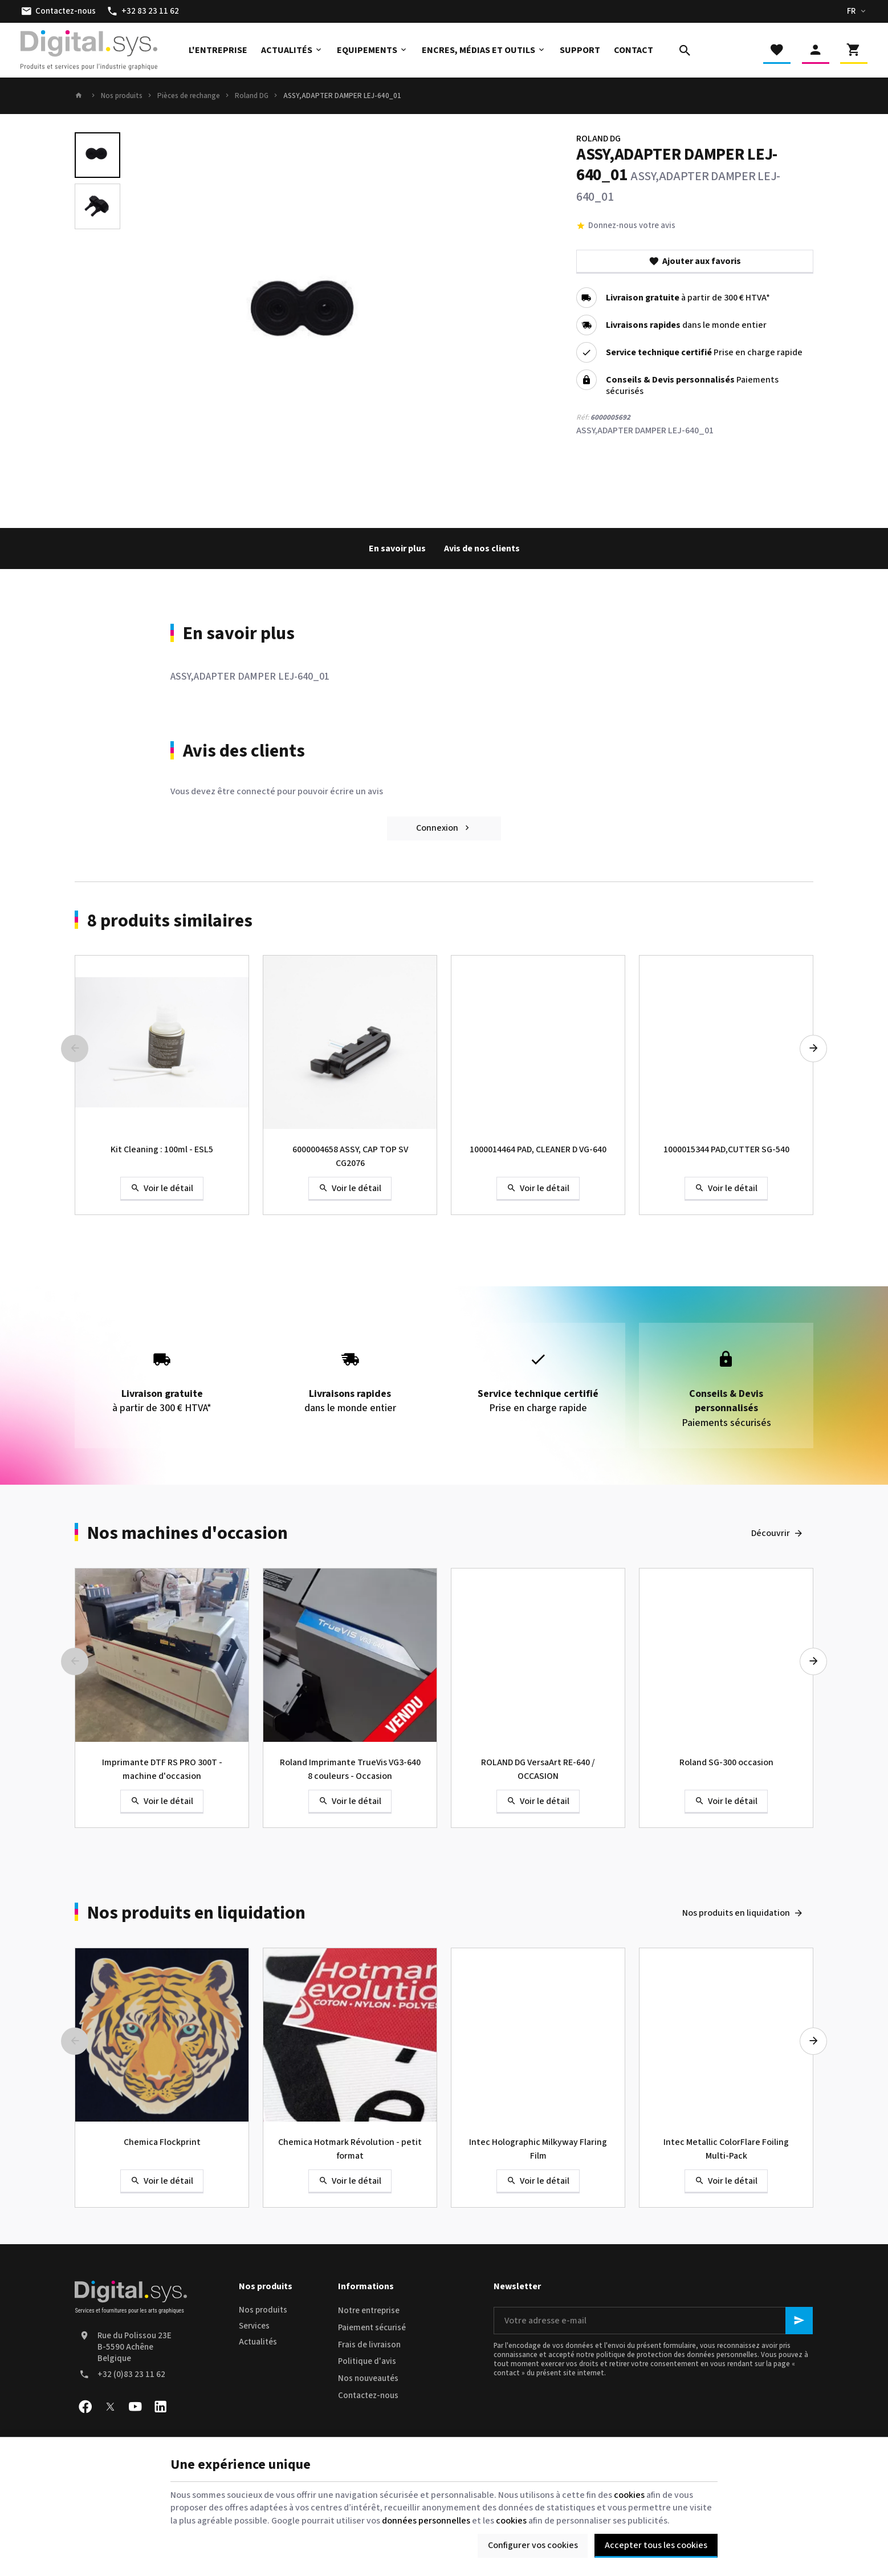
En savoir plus (397, 548)
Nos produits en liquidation (196, 1912)
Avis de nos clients (482, 548)
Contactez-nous (368, 2396)
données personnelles (426, 2520)
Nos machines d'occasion (187, 1533)
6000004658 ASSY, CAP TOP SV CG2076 (350, 1156)
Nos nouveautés (368, 2378)
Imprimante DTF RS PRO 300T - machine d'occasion (162, 1769)
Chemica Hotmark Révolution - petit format (350, 2149)
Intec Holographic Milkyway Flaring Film (538, 2149)
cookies (629, 2495)
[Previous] (74, 1048)
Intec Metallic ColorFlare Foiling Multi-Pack (726, 2149)
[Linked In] (160, 2406)
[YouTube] (135, 2406)
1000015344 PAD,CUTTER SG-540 (726, 1149)
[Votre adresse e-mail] (653, 2320)
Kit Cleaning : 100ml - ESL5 (162, 1149)
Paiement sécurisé (372, 2328)
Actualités (258, 2342)
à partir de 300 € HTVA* (688, 297)
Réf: (582, 417)
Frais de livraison (369, 2345)
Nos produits (121, 95)
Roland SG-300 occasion (726, 1762)
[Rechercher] (685, 50)
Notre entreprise (369, 2311)
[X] (110, 2406)
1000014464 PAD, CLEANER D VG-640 (538, 1149)
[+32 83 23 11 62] (143, 11)
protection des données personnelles (697, 2355)
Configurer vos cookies (533, 2545)
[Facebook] (85, 2406)
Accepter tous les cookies (656, 2545)
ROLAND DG (598, 138)
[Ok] (799, 2320)
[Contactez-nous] (58, 11)
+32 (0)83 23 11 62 (131, 2374)
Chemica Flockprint (162, 2142)
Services (254, 2326)
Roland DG (251, 95)
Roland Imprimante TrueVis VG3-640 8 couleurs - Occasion (350, 1769)
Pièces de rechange (188, 95)
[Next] (813, 1048)
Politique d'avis (367, 2361)
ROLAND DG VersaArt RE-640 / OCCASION (538, 1769)
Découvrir (770, 1533)
